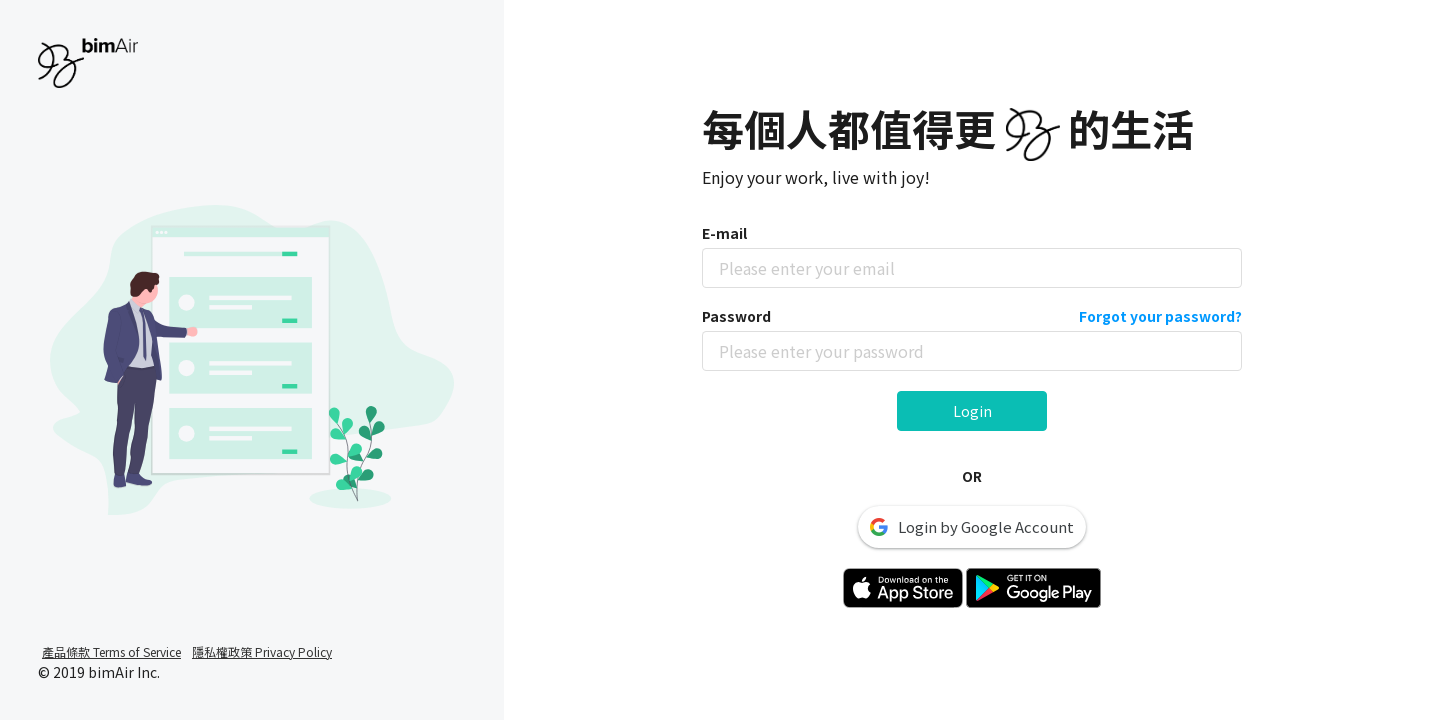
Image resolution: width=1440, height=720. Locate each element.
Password (972, 316)
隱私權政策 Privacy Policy (262, 651)
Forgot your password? (1160, 316)
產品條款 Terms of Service (111, 651)
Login (972, 411)
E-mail (724, 233)
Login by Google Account (972, 526)
